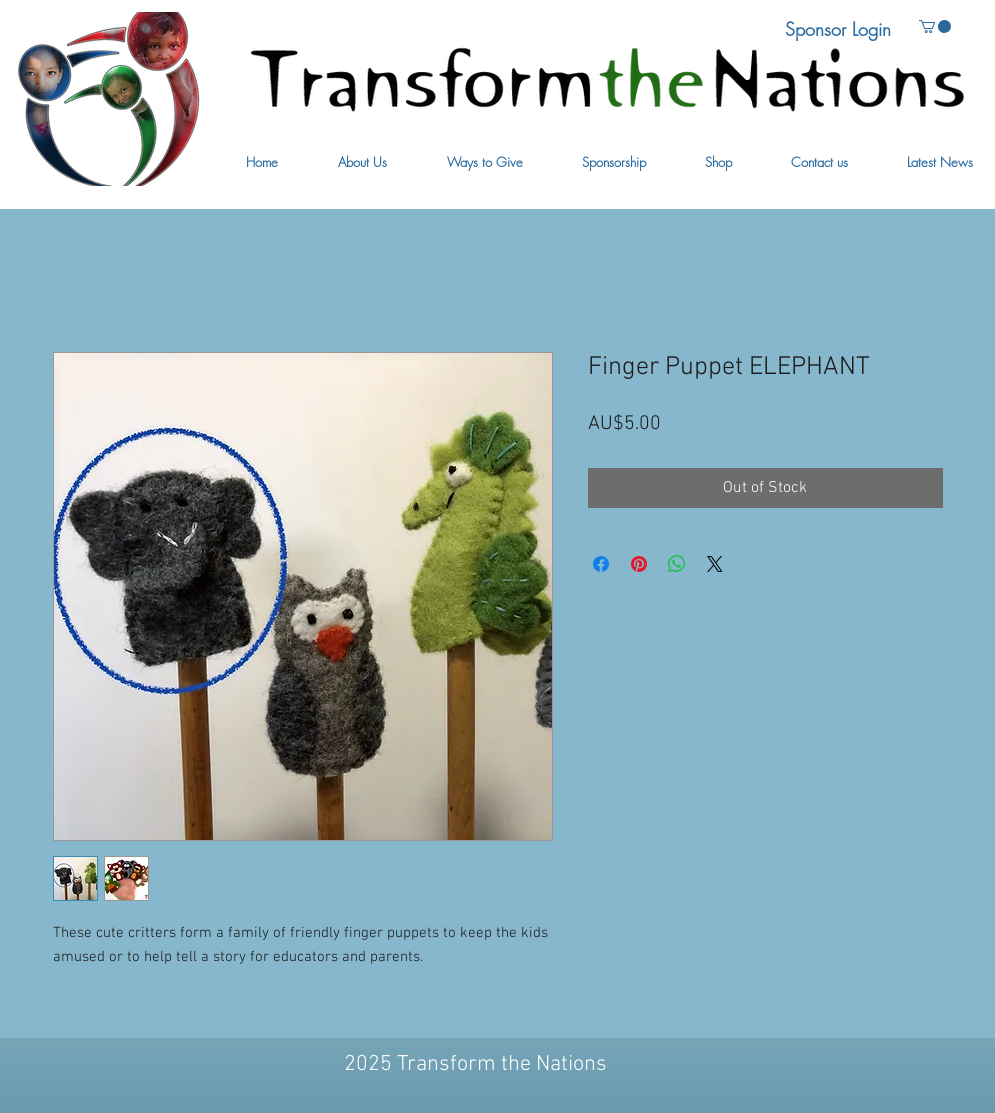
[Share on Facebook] (601, 564)
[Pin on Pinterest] (639, 564)
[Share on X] (715, 564)
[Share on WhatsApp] (677, 564)
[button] (362, 162)
